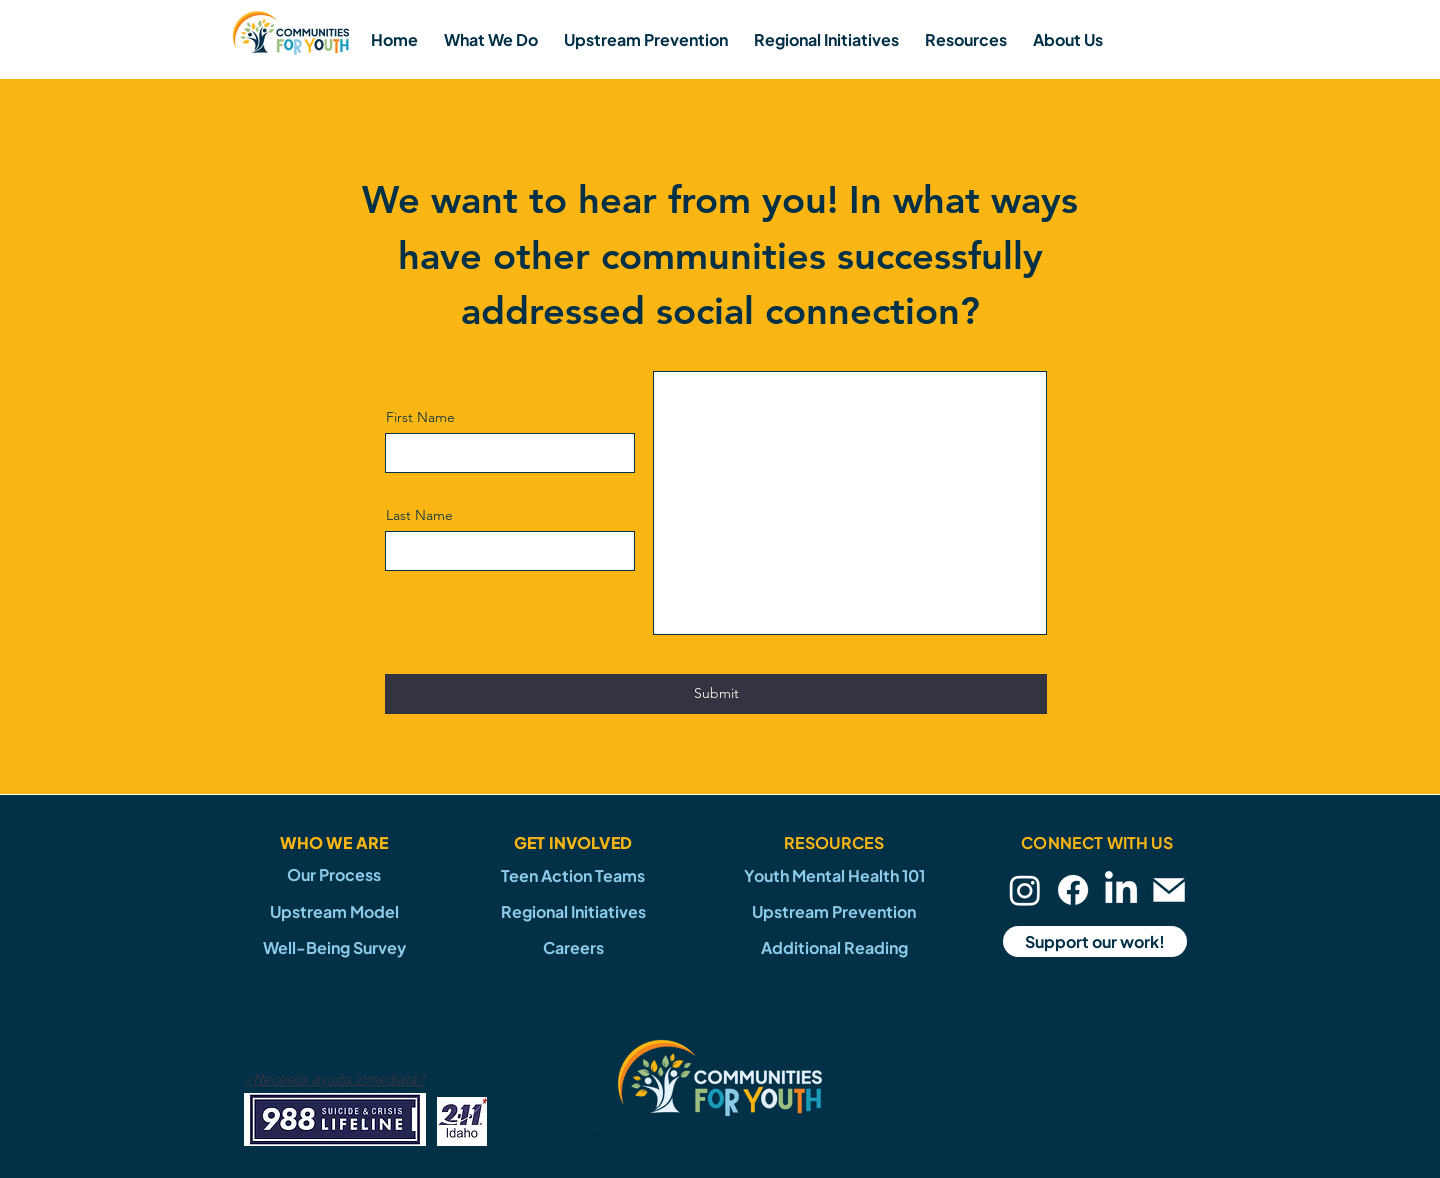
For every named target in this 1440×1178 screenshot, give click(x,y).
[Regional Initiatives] (573, 911)
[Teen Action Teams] (573, 875)
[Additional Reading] (834, 947)
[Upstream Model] (334, 911)
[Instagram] (1025, 890)
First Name (420, 417)
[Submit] (716, 694)
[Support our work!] (1095, 941)
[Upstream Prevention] (834, 911)
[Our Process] (334, 875)
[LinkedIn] (1121, 890)
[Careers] (573, 947)
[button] (491, 39)
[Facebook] (1073, 890)
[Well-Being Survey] (334, 947)
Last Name (419, 515)
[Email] (1169, 890)
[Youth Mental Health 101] (834, 875)
